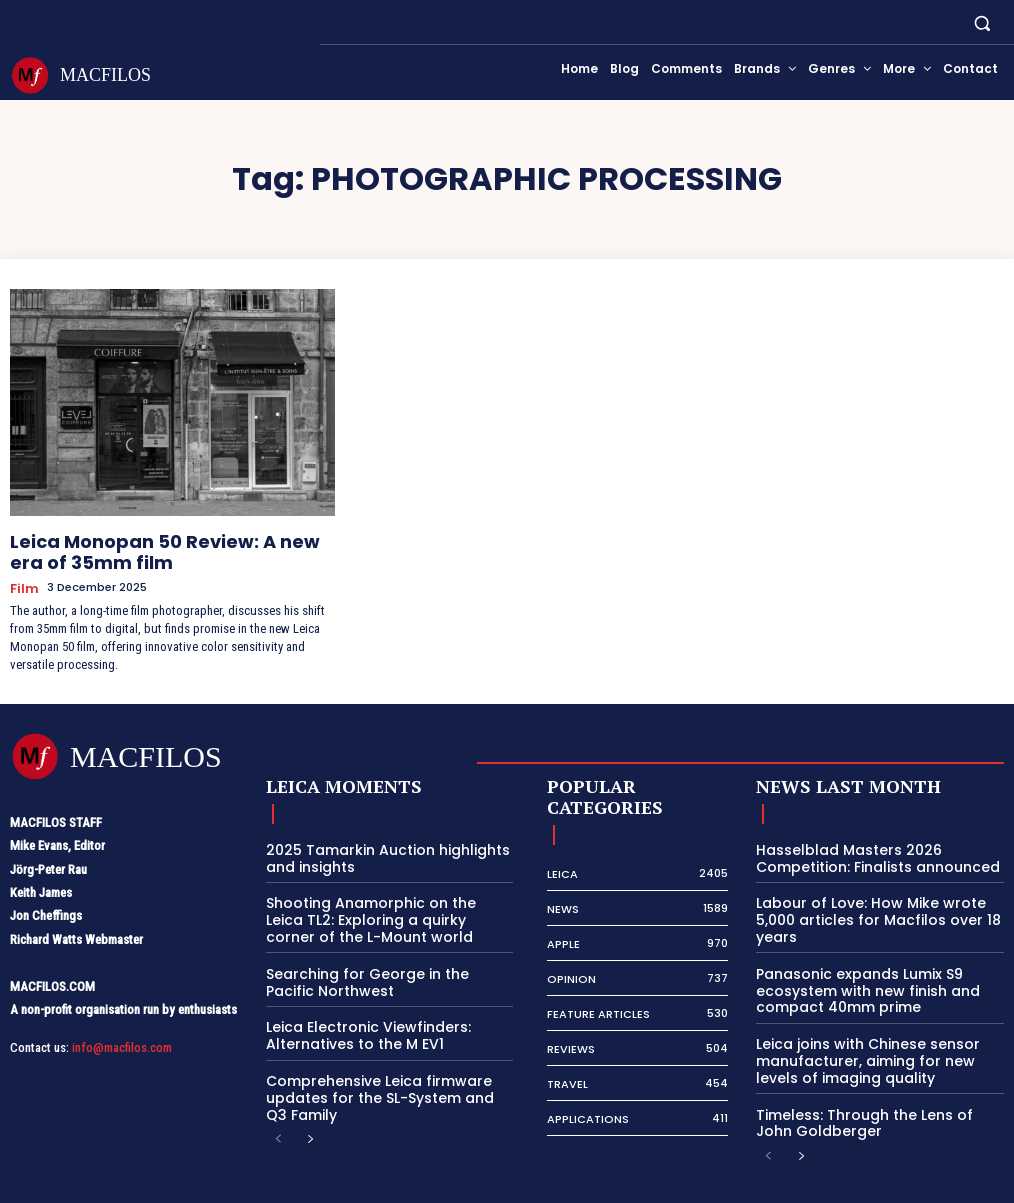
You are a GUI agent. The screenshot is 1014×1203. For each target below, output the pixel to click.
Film (22, 577)
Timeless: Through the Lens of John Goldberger (871, 1096)
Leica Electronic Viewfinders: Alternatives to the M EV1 (359, 1014)
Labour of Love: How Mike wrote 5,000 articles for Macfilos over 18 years (867, 904)
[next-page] (310, 1114)
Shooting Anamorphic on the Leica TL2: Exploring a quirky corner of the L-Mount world (382, 904)
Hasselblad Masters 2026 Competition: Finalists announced (867, 845)
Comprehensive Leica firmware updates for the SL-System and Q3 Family (380, 1073)
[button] (982, 22)
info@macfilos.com (122, 1035)
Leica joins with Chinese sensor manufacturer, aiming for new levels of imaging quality (875, 1038)
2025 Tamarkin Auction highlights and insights (376, 845)
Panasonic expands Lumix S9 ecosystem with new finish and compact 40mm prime (857, 971)
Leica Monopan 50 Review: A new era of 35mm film (158, 547)
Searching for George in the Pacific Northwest (380, 963)
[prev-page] (278, 1114)
